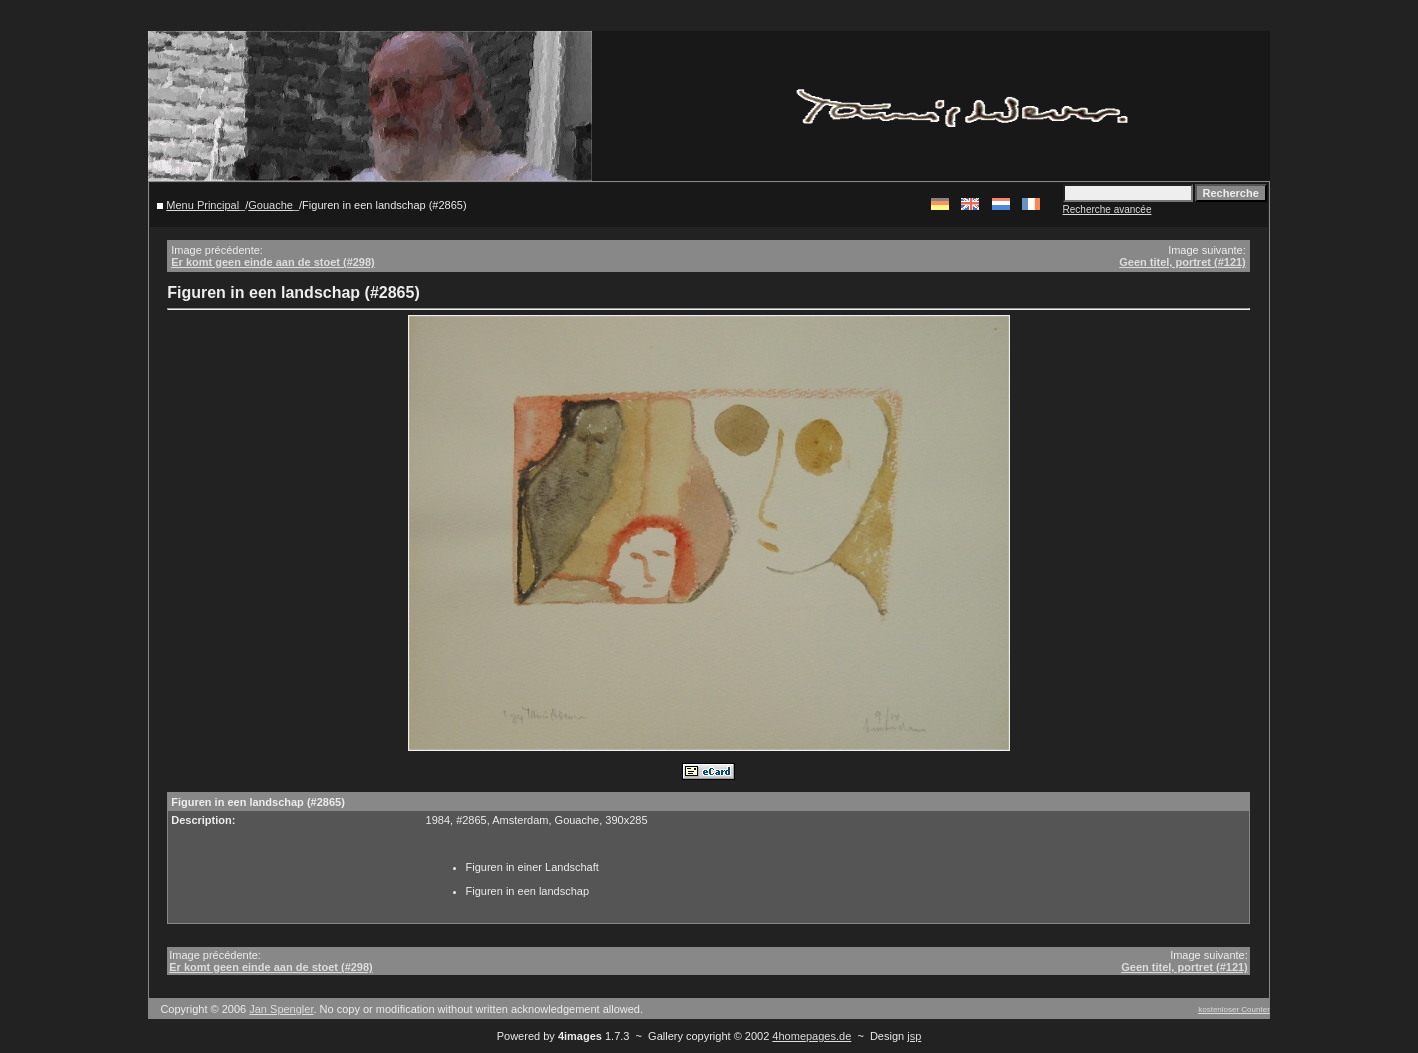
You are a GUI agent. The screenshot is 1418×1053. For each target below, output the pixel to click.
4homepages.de (811, 1036)
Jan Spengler (281, 1009)
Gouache (270, 205)
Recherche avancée (1107, 209)
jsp (914, 1036)
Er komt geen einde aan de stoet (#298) (273, 262)
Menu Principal (202, 205)
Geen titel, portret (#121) (1182, 262)
